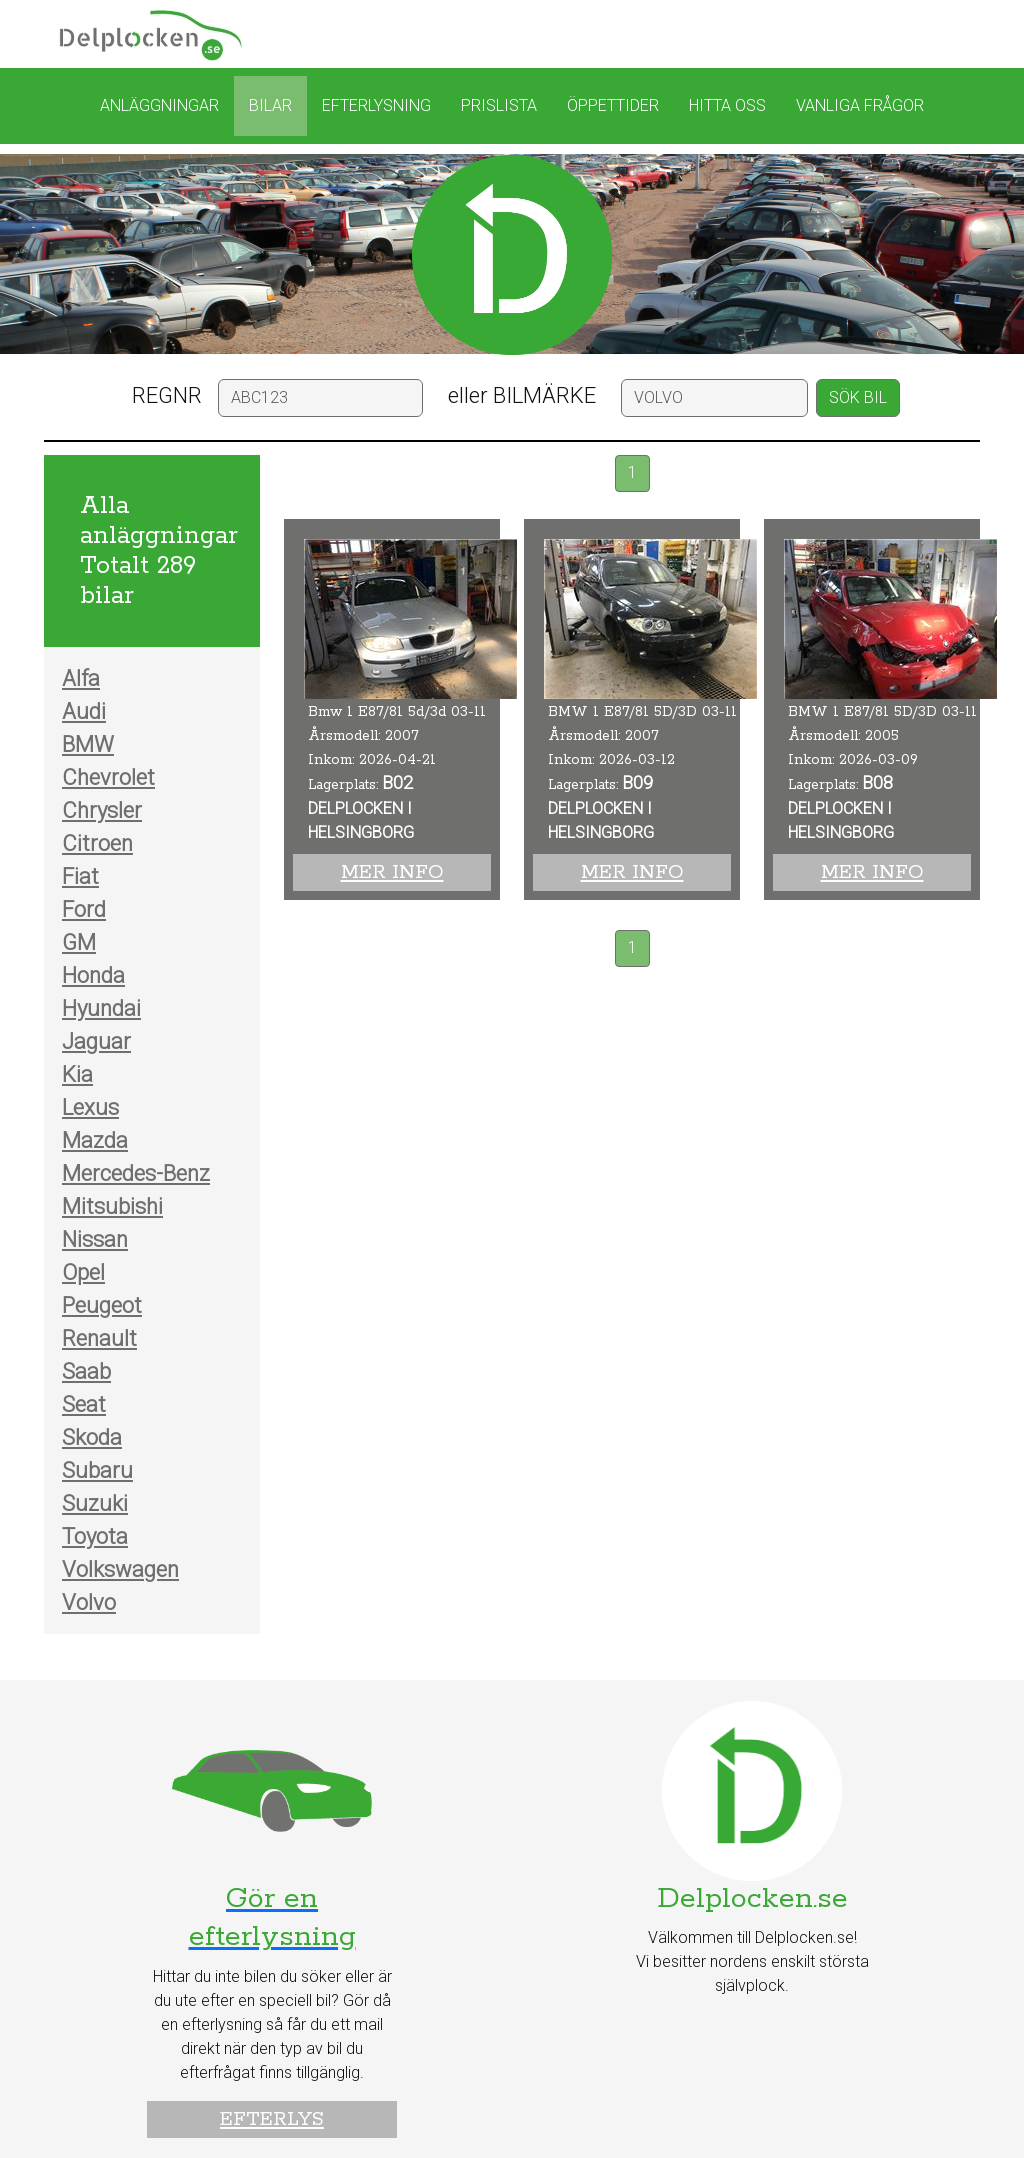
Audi (84, 711)
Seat (84, 1404)
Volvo (89, 1602)
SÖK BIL (858, 397)
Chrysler (102, 810)
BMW (88, 744)
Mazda (95, 1140)
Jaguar (96, 1041)
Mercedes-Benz (136, 1173)
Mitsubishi (112, 1206)
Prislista (499, 105)
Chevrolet (108, 777)
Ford (84, 909)
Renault (99, 1338)
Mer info (392, 872)
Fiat (80, 876)
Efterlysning (376, 105)
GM (79, 942)
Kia (77, 1074)
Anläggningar (159, 105)
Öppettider (613, 105)
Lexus (90, 1107)
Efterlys (272, 2119)
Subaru (97, 1470)
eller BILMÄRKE (522, 395)
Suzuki (95, 1503)
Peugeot (102, 1305)
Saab (86, 1371)
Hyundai (101, 1008)
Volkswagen (120, 1569)
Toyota (95, 1536)
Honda (93, 975)
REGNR (167, 395)
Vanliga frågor (860, 105)
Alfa (81, 678)
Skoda (92, 1437)
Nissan (95, 1239)
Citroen (97, 843)
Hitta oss (727, 105)
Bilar (270, 105)
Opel (83, 1272)
